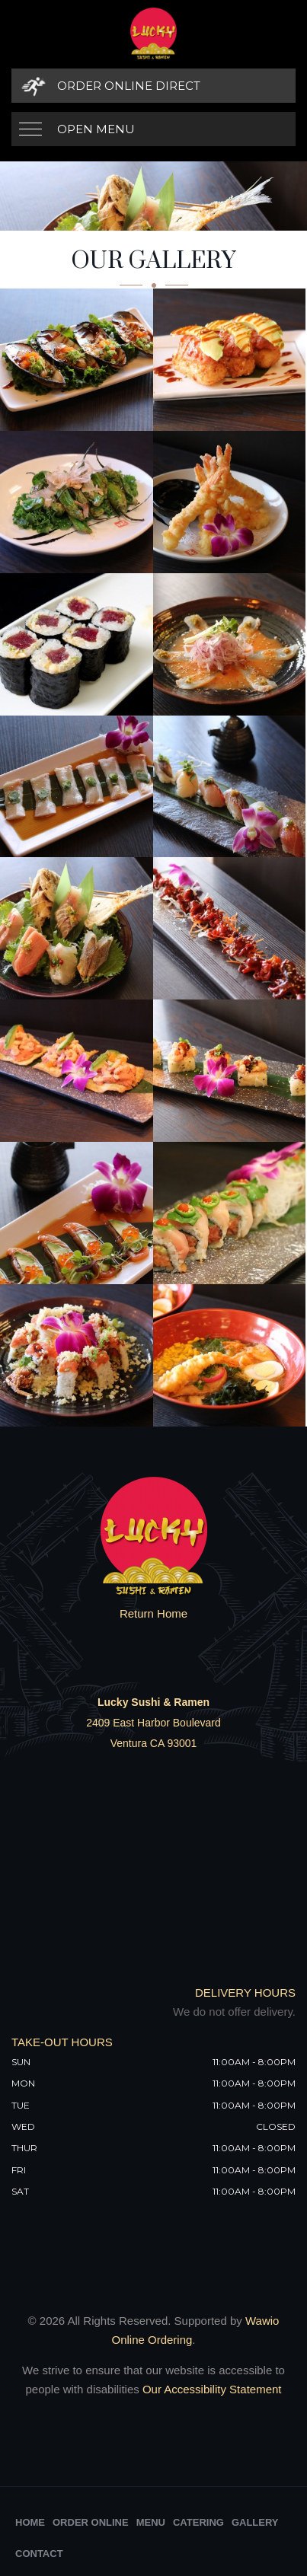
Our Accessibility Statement (210, 2389)
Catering (198, 2522)
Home (30, 2522)
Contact (39, 2553)
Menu (150, 2522)
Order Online (91, 2522)
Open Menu (96, 129)
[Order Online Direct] (153, 86)
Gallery (255, 2522)
